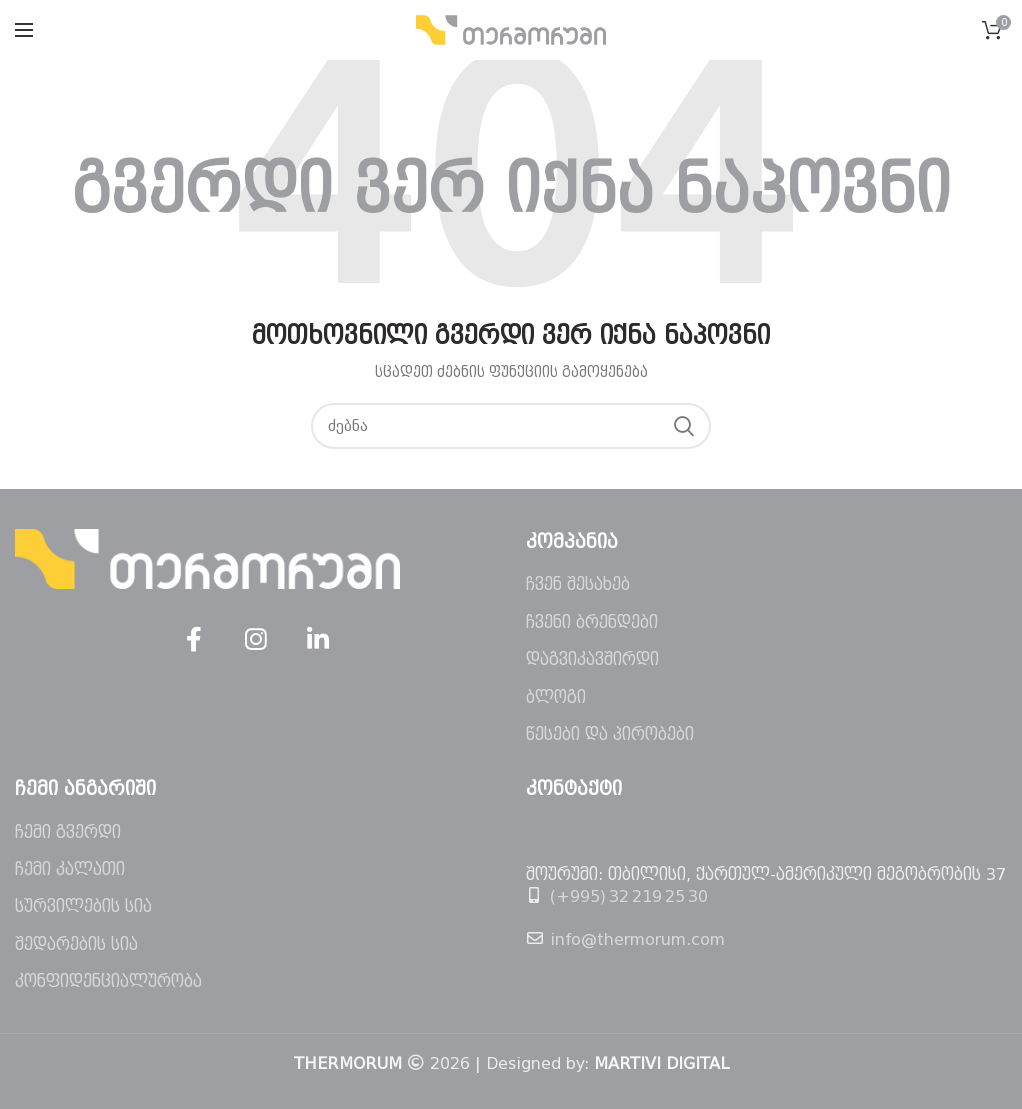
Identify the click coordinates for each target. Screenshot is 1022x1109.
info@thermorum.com (637, 939)
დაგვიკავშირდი (592, 659)
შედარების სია (76, 944)
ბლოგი (556, 697)
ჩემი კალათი (70, 869)
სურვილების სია (83, 906)
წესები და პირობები (610, 734)
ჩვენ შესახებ (578, 584)
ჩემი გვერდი (68, 832)
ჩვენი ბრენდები (592, 622)
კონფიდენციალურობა (108, 981)
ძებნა (684, 426)
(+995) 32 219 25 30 (629, 896)
